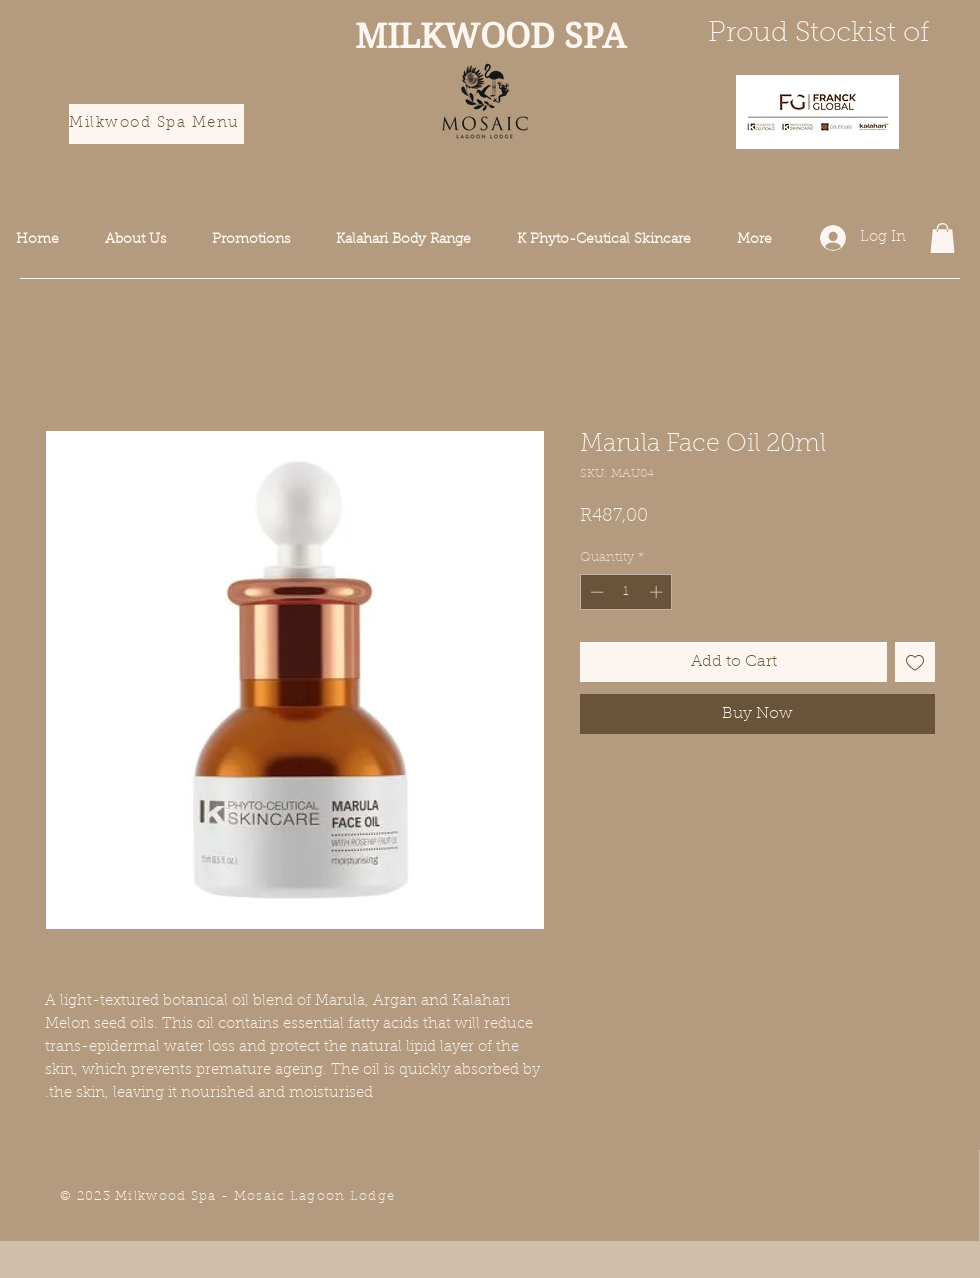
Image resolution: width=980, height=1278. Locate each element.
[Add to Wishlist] (915, 662)
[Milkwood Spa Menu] (156, 124)
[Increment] (658, 592)
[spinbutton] (626, 592)
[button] (942, 238)
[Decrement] (595, 592)
